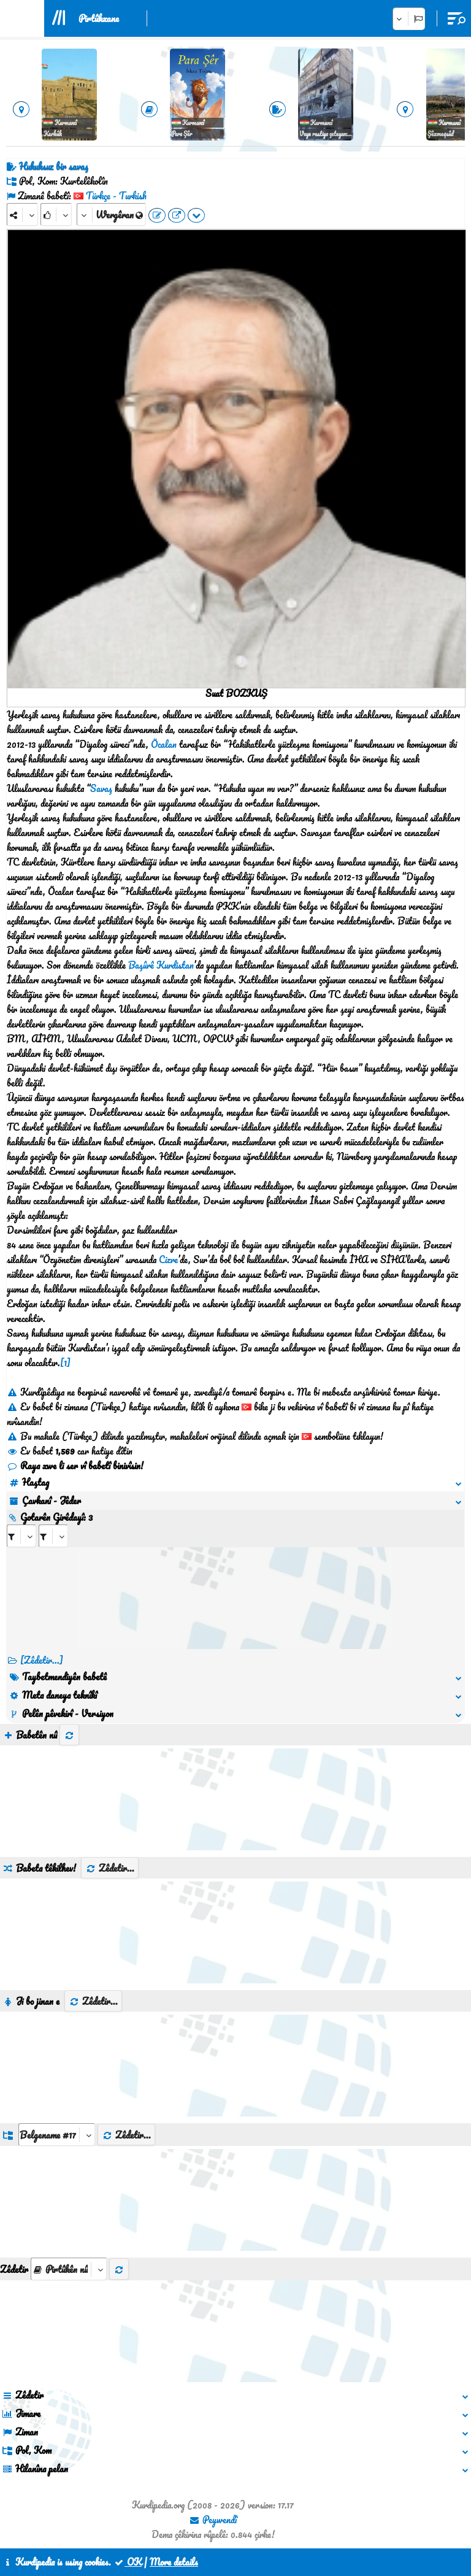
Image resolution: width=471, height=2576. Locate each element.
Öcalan (164, 744)
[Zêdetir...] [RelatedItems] (41, 1660)
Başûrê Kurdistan (161, 965)
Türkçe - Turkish (116, 195)
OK (127, 2562)
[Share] (22, 214)
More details (174, 2562)
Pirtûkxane (98, 18)
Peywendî (213, 2519)
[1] (65, 1362)
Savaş (101, 788)
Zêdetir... (109, 1868)
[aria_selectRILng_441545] (53, 1536)
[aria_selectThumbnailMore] (68, 2269)
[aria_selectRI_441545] (21, 1536)
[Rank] (56, 214)
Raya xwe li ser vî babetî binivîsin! (75, 1465)
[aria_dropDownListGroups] (56, 2134)
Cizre (168, 1259)
